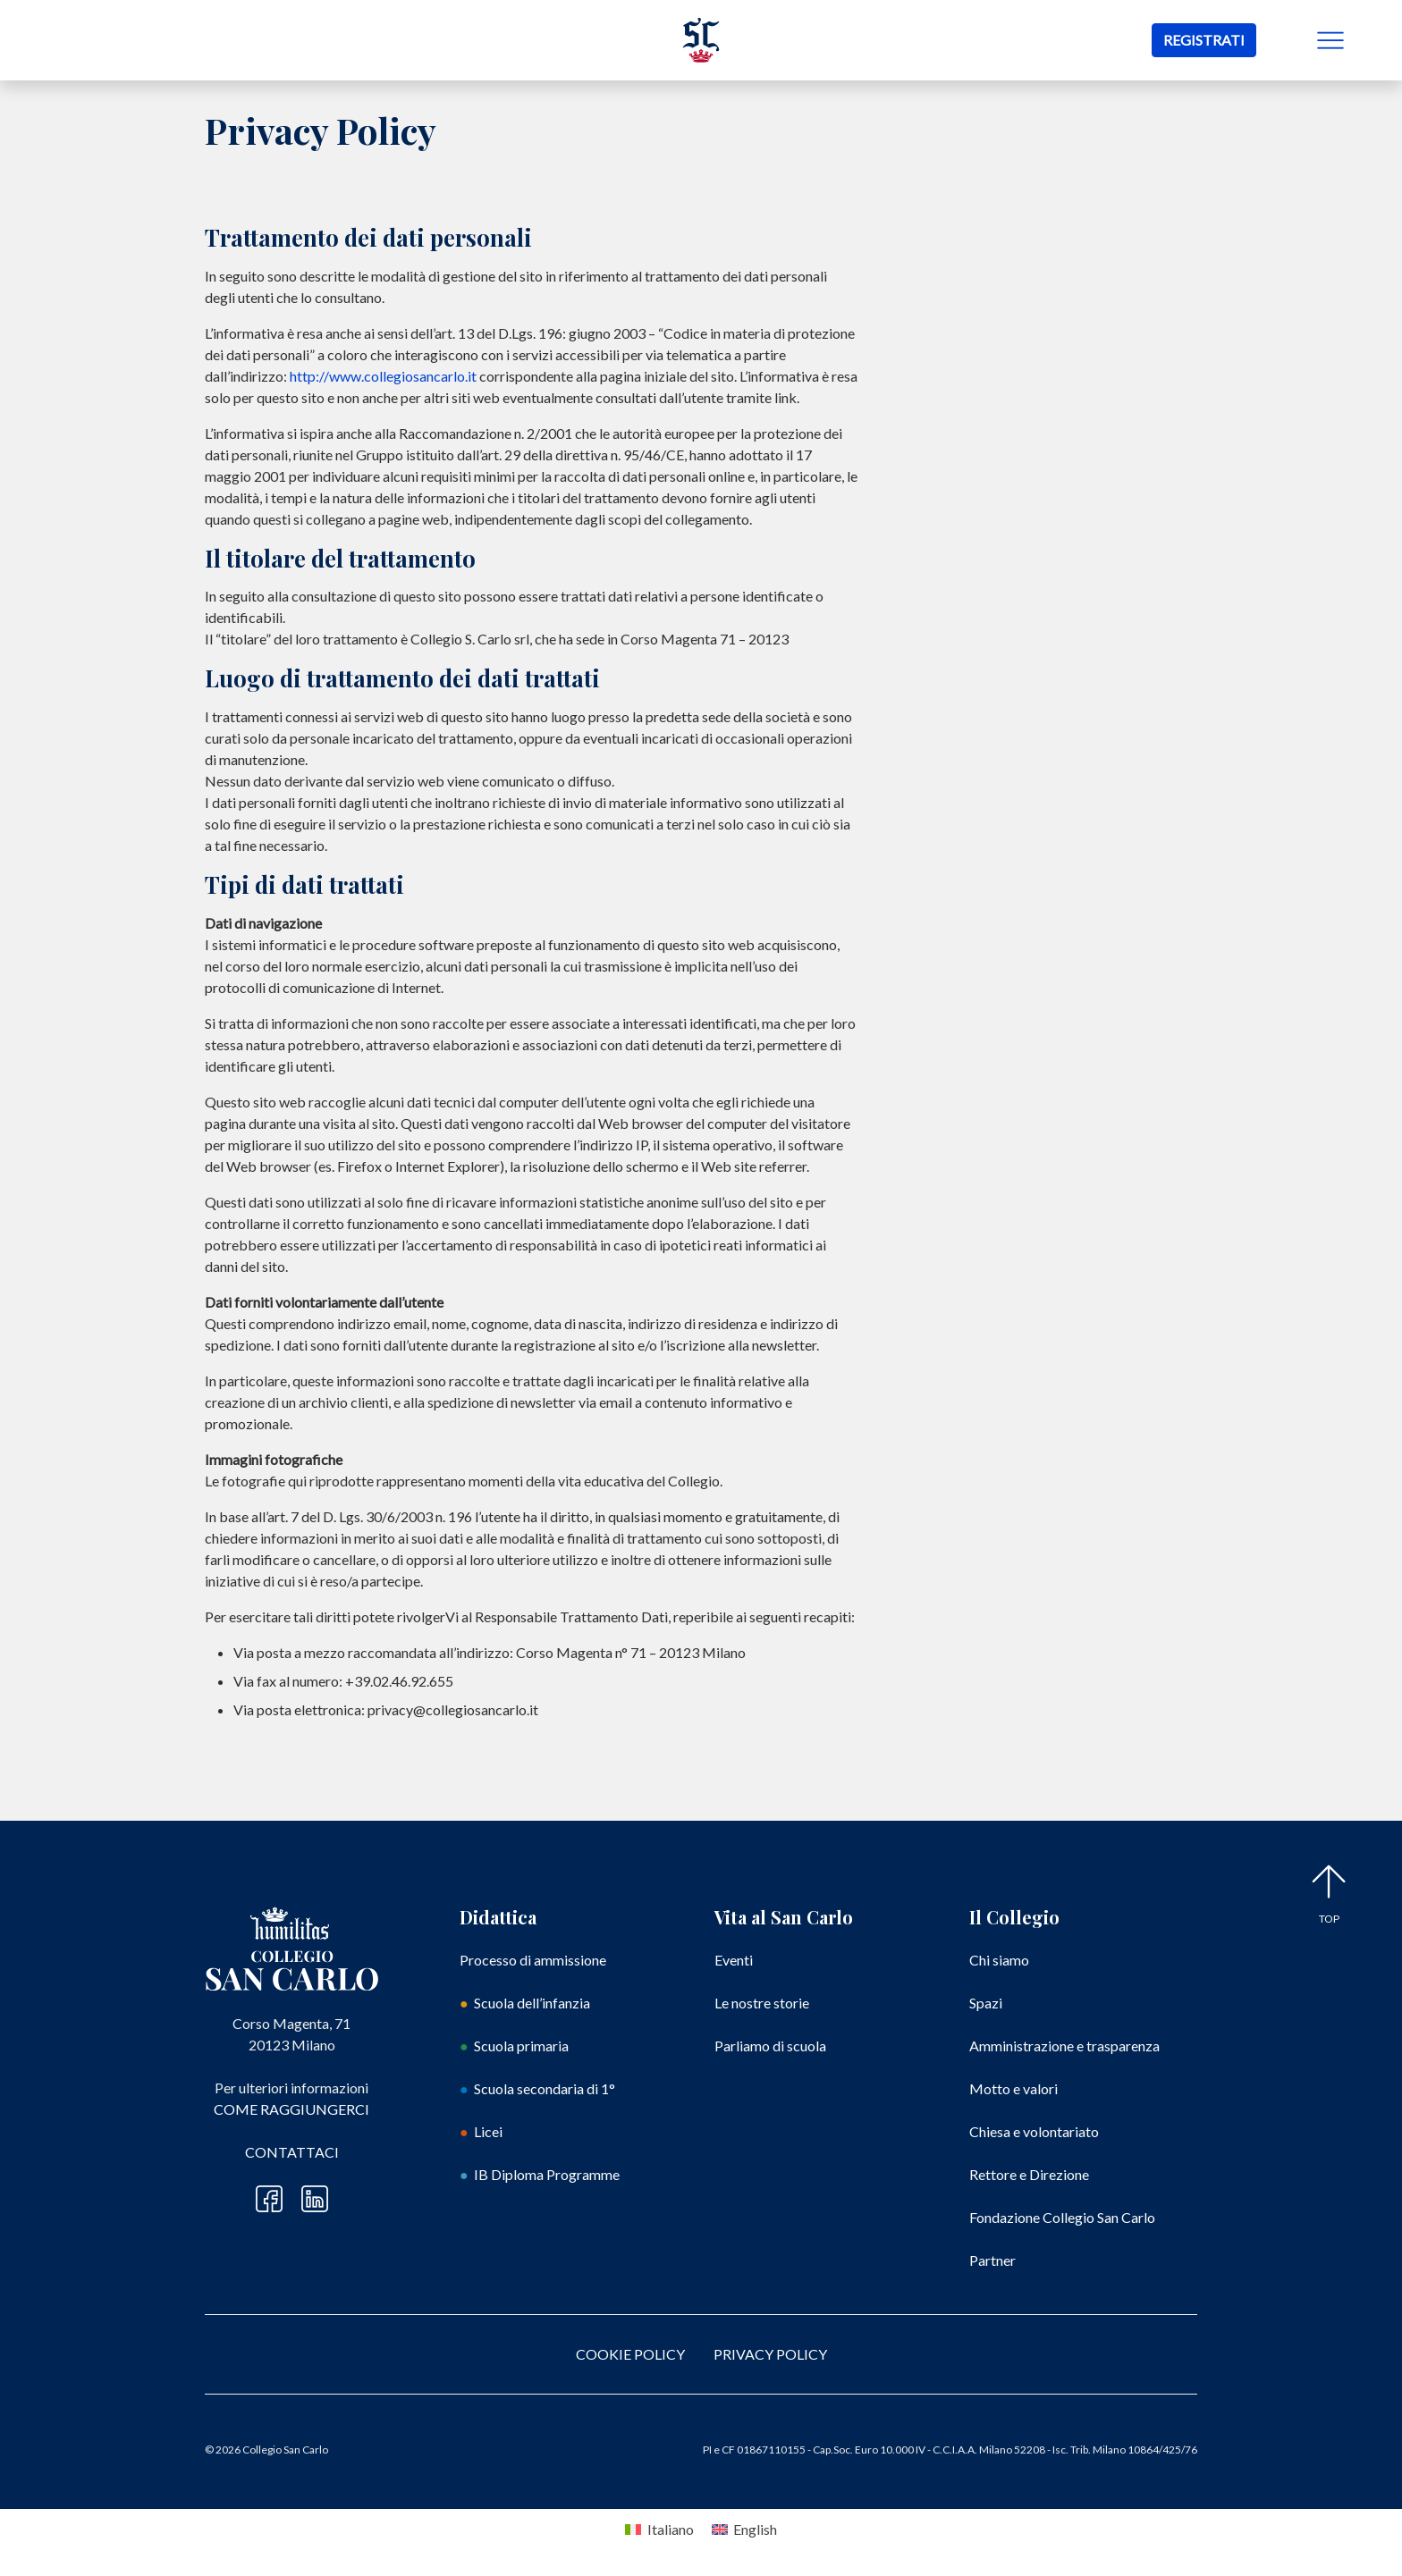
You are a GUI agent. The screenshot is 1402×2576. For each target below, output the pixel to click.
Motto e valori (1013, 2088)
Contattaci (292, 2151)
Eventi (733, 1959)
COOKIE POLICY (630, 2353)
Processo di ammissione (533, 1959)
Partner (992, 2260)
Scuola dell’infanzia (532, 2002)
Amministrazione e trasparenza (1064, 2045)
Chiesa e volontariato (1034, 2131)
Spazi (985, 2002)
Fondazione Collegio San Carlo (1062, 2217)
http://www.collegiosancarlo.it (383, 375)
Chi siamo (999, 1959)
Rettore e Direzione (1029, 2174)
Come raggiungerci (291, 2108)
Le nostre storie (761, 2002)
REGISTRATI (1204, 39)
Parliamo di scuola (770, 2045)
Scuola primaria (521, 2045)
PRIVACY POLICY (770, 2353)
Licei (488, 2131)
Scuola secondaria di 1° (544, 2088)
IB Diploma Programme (547, 2174)
